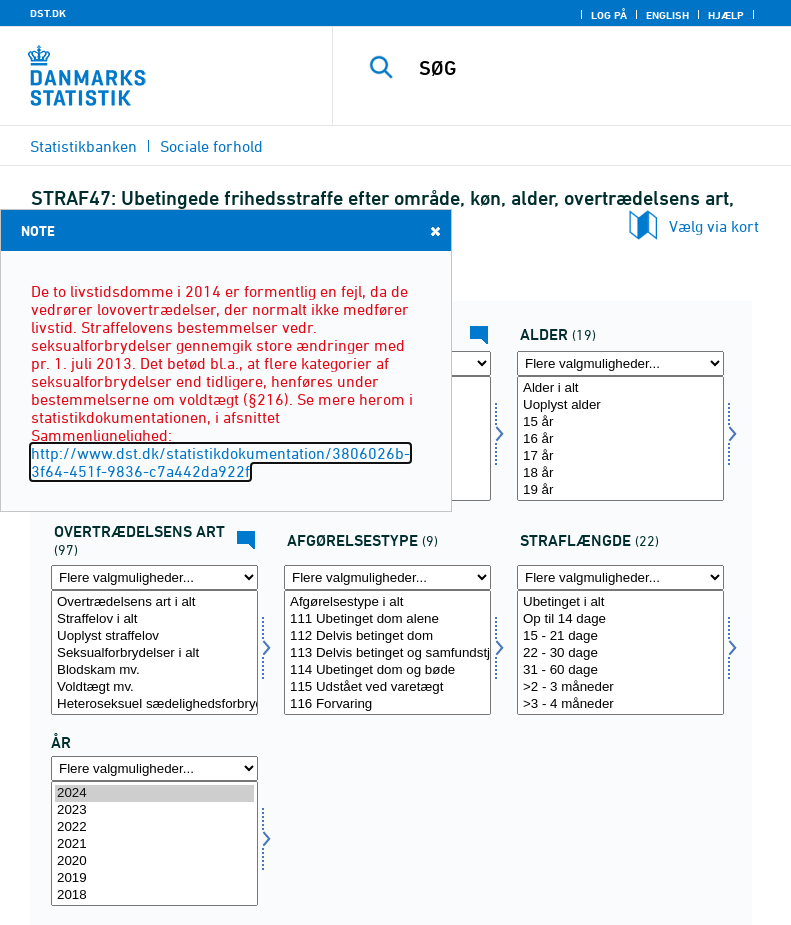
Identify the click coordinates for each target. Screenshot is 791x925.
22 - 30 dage (620, 653)
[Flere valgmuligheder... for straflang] (620, 577)
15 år (620, 422)
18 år (620, 473)
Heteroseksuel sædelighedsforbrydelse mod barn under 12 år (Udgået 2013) (154, 704)
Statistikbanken (83, 146)
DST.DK (48, 13)
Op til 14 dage (620, 619)
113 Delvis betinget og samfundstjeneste (387, 653)
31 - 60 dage (620, 670)
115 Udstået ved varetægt (387, 687)
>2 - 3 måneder (620, 687)
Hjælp (726, 15)
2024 (154, 793)
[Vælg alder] (620, 438)
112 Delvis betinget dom (387, 636)
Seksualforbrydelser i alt (154, 653)
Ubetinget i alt (620, 602)
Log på (609, 15)
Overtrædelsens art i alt (154, 602)
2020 (154, 861)
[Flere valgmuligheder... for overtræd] (154, 577)
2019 (154, 878)
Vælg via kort (714, 226)
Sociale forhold (211, 146)
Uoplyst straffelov (154, 636)
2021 (154, 844)
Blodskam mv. (154, 670)
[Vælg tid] (154, 843)
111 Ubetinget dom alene (387, 619)
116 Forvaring (387, 704)
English (667, 15)
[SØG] (592, 68)
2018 (154, 895)
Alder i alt (620, 388)
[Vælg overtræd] (154, 652)
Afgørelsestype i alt (387, 602)
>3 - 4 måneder (620, 704)
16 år (620, 439)
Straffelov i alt (154, 619)
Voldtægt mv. (154, 687)
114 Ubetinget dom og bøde (387, 670)
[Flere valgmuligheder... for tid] (154, 768)
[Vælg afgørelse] (387, 652)
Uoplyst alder (620, 405)
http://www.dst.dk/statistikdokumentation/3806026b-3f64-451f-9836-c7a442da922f (220, 462)
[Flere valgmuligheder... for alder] (620, 363)
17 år (620, 456)
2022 (154, 827)
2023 (154, 810)
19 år (620, 490)
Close (434, 230)
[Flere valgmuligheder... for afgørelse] (387, 577)
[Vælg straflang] (620, 652)
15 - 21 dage (620, 636)
